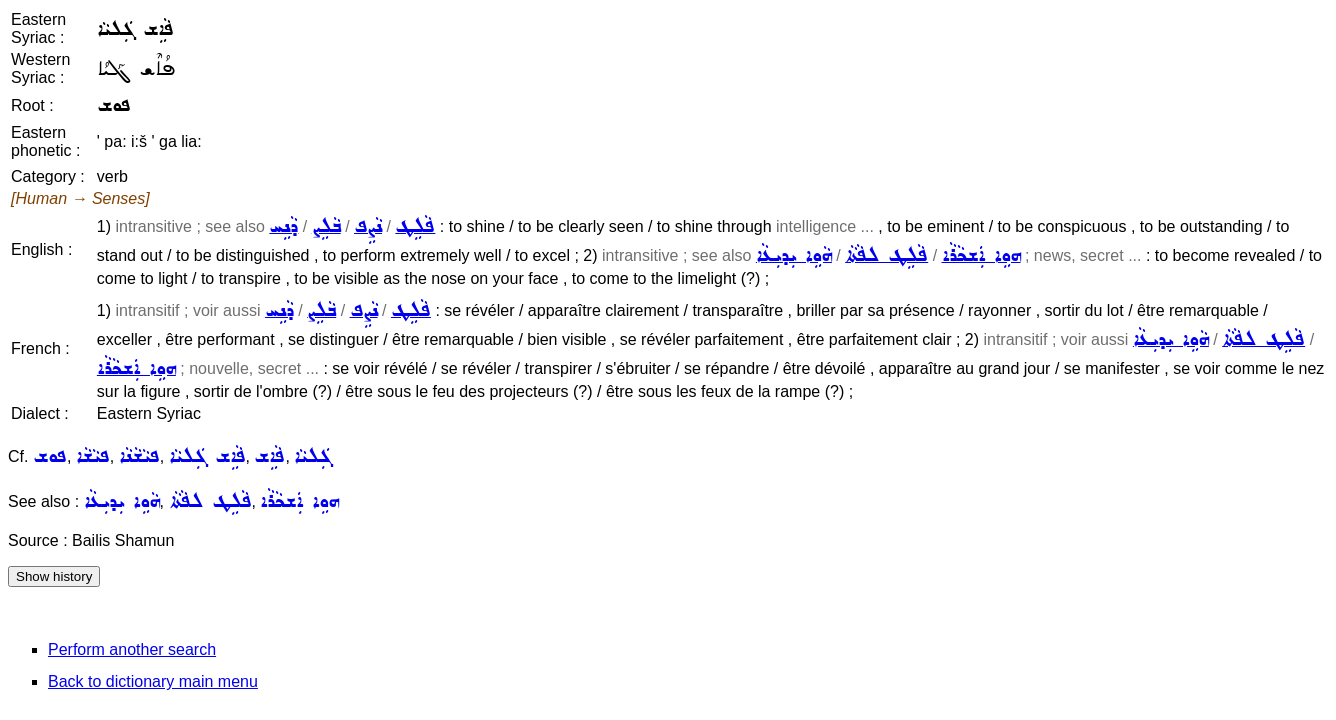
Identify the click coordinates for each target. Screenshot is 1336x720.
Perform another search (132, 649)
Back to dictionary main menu (153, 681)
